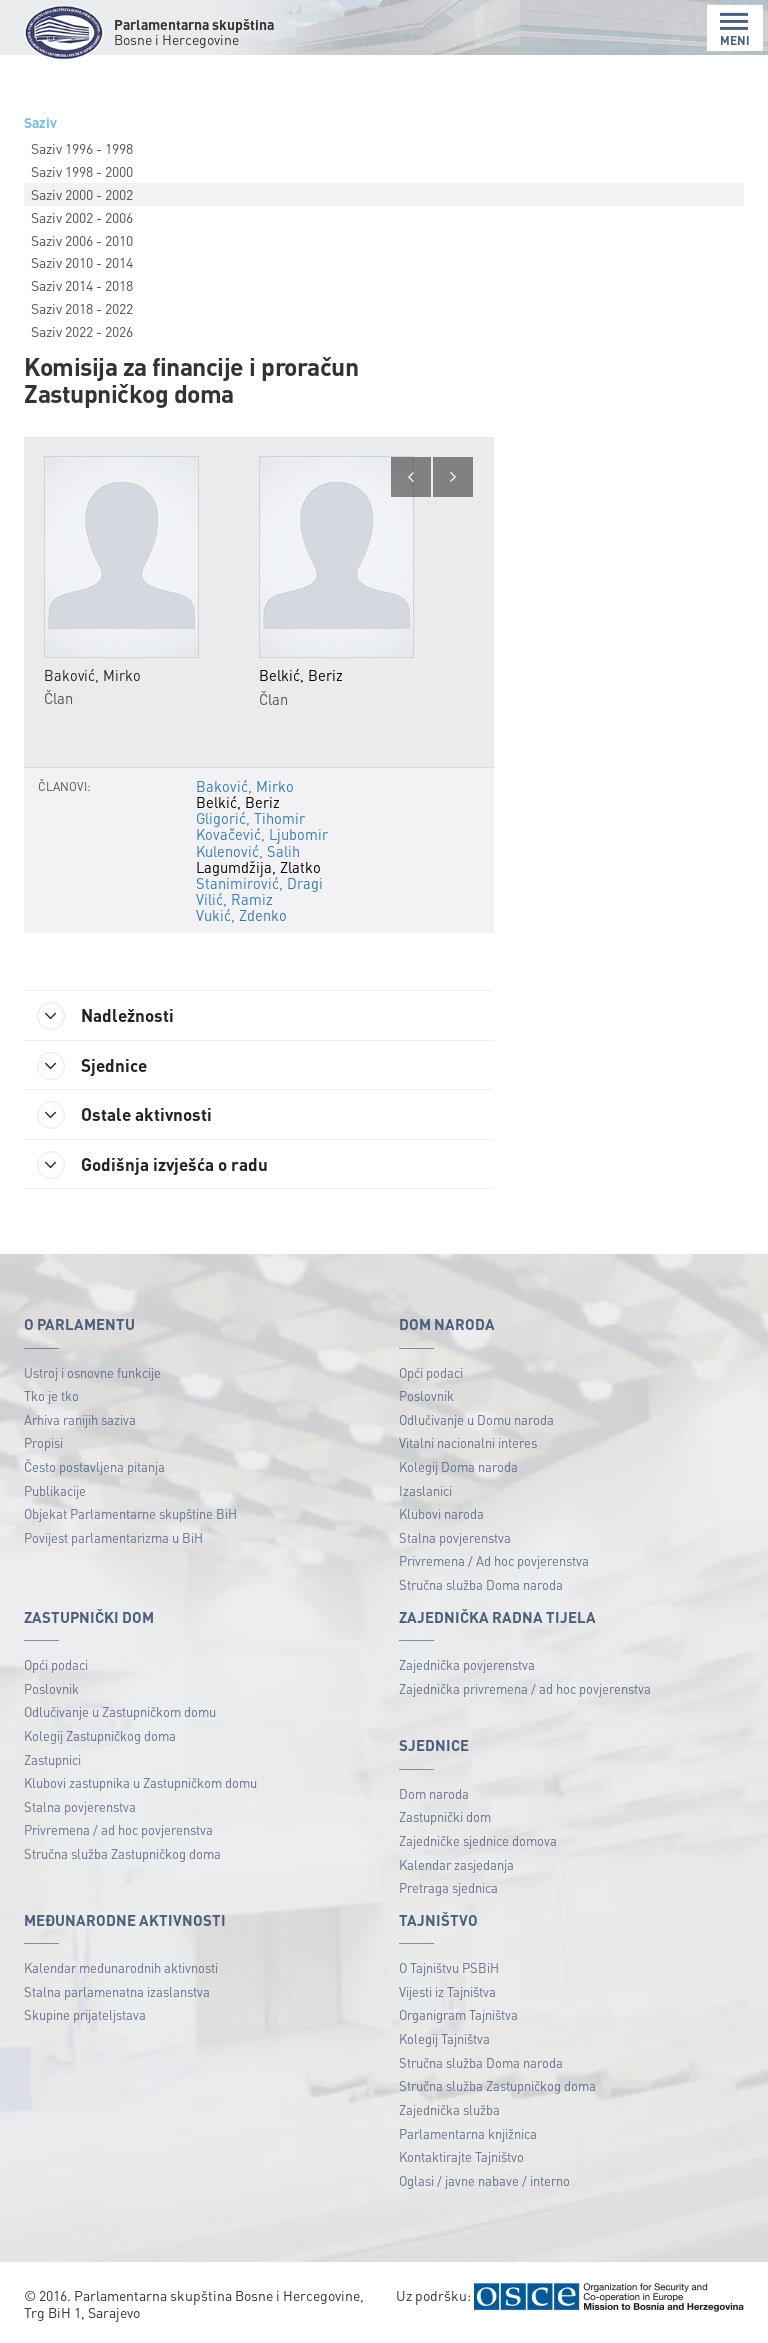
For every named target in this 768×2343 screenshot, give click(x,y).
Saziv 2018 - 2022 (82, 308)
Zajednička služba (449, 2111)
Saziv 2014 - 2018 (82, 285)
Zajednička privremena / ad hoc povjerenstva (525, 1690)
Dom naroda (434, 1795)
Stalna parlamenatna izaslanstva (117, 1993)
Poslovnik (426, 1398)
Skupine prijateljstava (85, 2017)
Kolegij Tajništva (444, 2040)
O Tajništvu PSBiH (449, 1970)
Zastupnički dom (445, 1819)
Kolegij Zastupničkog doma (100, 1737)
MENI (735, 29)
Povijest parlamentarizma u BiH (113, 1539)
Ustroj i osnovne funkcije (92, 1374)
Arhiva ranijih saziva (80, 1421)
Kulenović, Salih (247, 851)
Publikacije (55, 1492)
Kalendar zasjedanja (456, 1866)
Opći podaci (431, 1374)
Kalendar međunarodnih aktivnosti (121, 1970)
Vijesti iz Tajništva (447, 1993)
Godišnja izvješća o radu (157, 1166)
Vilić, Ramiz (233, 899)
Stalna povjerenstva (455, 1539)
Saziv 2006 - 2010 (82, 240)
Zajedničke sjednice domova (478, 1842)
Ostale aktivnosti (128, 1116)
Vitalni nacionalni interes (468, 1445)
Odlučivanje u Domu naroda (476, 1421)
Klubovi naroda (441, 1516)
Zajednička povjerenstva (467, 1666)
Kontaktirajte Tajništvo (461, 2158)
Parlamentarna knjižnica (468, 2135)
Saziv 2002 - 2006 (82, 217)
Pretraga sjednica (448, 1890)
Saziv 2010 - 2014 (82, 262)
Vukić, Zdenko (240, 915)
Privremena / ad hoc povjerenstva (118, 1832)
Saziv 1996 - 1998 (82, 148)
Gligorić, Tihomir (250, 818)
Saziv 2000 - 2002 (82, 194)
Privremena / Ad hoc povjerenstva (494, 1563)
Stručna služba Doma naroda (481, 1586)
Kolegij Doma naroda (458, 1468)
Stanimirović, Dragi (258, 883)
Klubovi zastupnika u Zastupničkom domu (140, 1784)
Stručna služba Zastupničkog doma (122, 1855)
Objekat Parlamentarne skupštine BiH (130, 1516)
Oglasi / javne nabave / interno (484, 2182)
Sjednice (95, 1066)
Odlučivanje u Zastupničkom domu (120, 1714)
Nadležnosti (109, 1016)
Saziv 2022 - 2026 (82, 331)
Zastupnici (52, 1761)
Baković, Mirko (244, 786)
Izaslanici (425, 1492)
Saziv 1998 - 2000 (82, 171)
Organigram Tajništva (458, 2017)
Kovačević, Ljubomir (261, 834)
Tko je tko (51, 1398)
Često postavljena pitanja (94, 1468)
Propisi (43, 1445)
